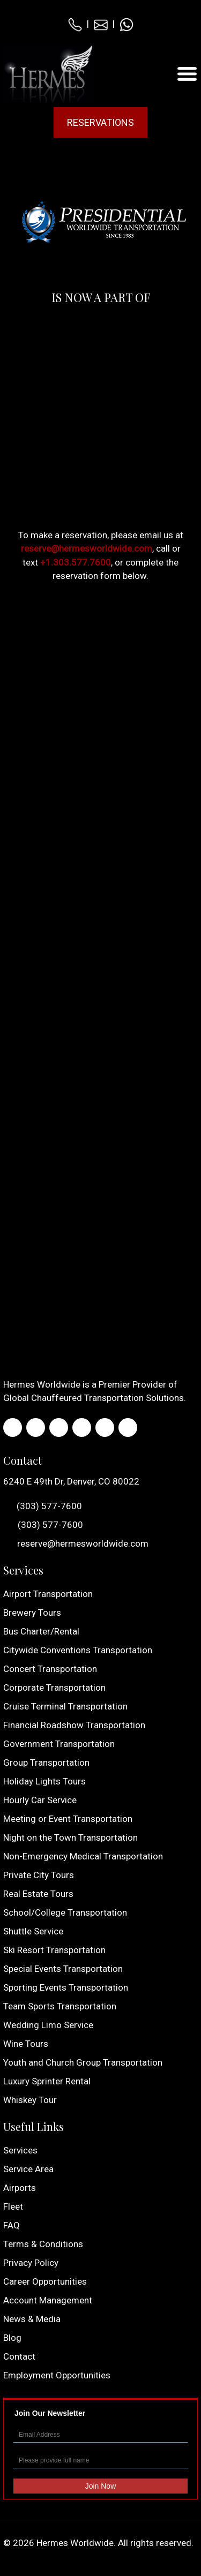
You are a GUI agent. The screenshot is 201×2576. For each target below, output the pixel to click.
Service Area (28, 2169)
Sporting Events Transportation (65, 1987)
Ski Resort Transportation (54, 1950)
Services (20, 2150)
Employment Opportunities (56, 2375)
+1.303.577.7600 (75, 562)
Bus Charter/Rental (41, 1631)
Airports (19, 2187)
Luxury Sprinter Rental (47, 2081)
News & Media (32, 2319)
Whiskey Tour (30, 2100)
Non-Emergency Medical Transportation (83, 1856)
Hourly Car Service (40, 1800)
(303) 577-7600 (42, 1506)
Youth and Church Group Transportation (82, 2062)
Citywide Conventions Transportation (77, 1650)
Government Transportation (59, 1743)
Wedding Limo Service (48, 2025)
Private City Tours (38, 1875)
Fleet (13, 2206)
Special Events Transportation (63, 1968)
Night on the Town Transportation (70, 1837)
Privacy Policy (30, 2262)
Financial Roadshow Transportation (74, 1725)
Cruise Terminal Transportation (65, 1706)
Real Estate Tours (38, 1893)
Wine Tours (25, 2043)
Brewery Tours (32, 1612)
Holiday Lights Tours (44, 1781)
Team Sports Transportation (59, 2006)
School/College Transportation (65, 1912)
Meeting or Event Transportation (67, 1818)
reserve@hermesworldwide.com (86, 548)
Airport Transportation (48, 1593)
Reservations (100, 122)
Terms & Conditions (43, 2244)
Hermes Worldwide (75, 2542)
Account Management (47, 2300)
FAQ (11, 2225)
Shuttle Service (33, 1931)
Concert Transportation (50, 1668)
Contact (19, 2356)
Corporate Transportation (54, 1687)
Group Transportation (46, 1762)
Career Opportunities (45, 2281)
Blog (12, 2337)
